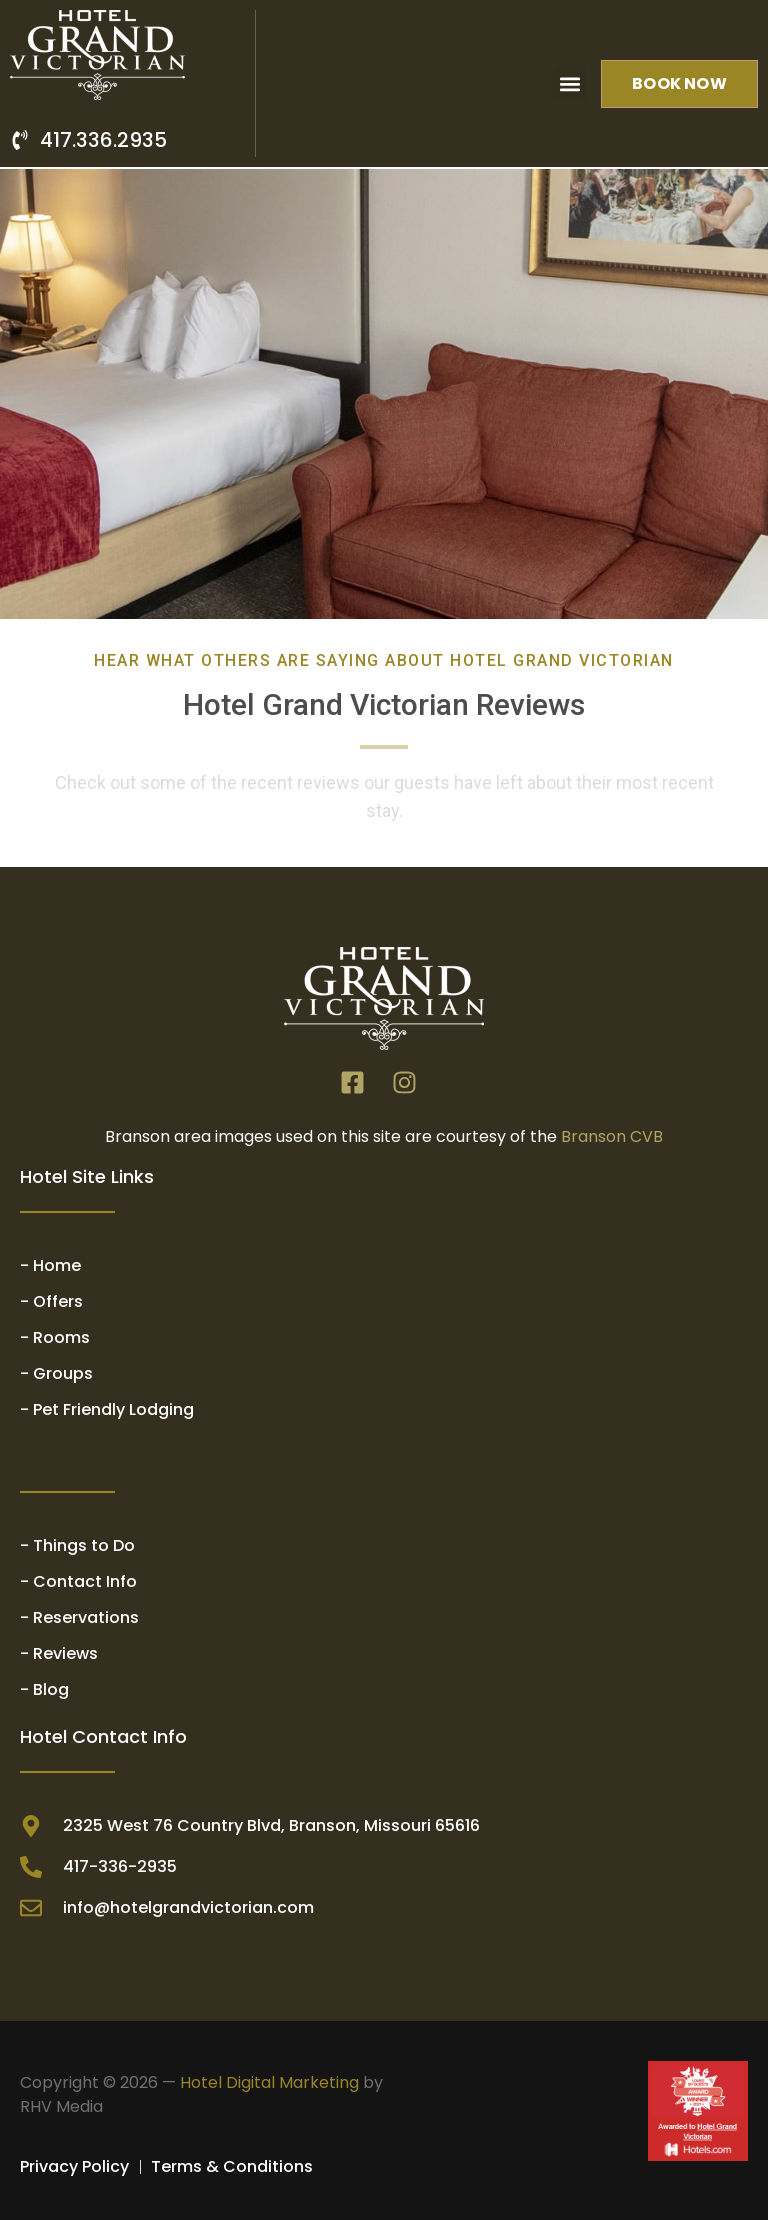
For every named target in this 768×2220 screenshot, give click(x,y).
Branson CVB (612, 1136)
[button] (569, 83)
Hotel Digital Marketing (269, 2082)
